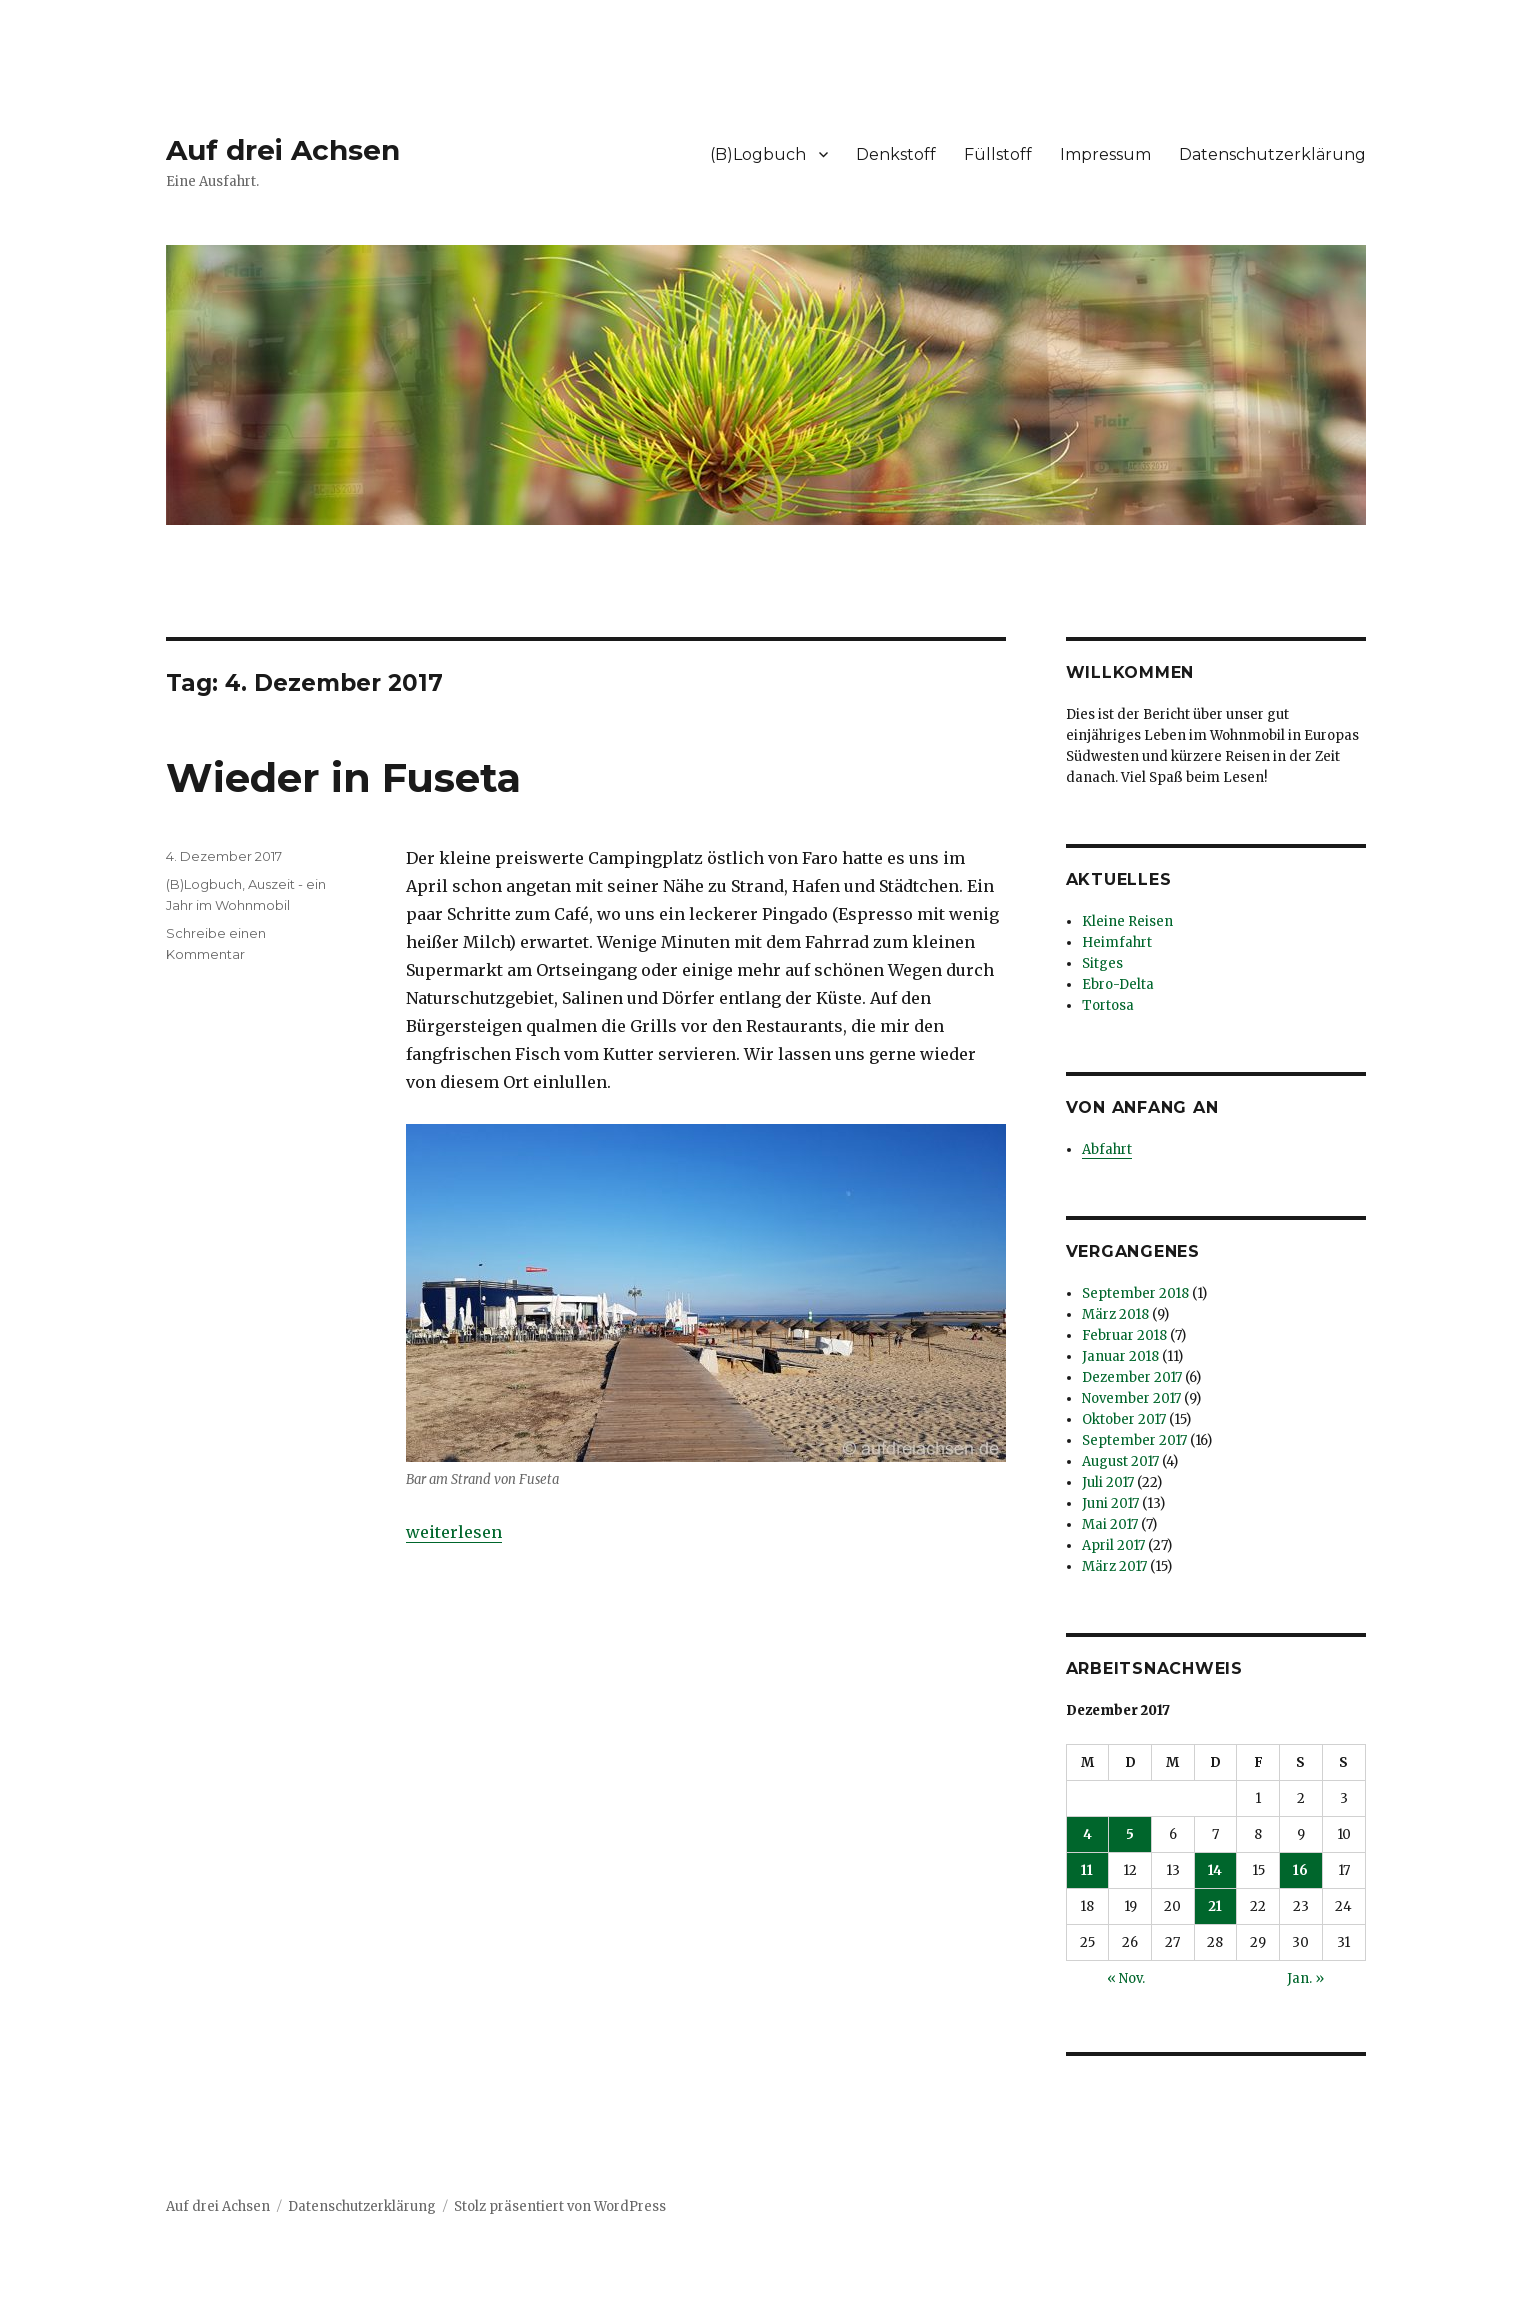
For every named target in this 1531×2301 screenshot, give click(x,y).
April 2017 (1113, 1545)
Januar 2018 (1120, 1356)
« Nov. (1126, 1978)
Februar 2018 (1124, 1335)
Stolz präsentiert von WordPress (560, 2206)
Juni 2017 (1110, 1503)
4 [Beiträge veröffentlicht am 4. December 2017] (1087, 1834)
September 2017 (1134, 1440)
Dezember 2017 (1132, 1377)
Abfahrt (1107, 1149)
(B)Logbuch (758, 154)
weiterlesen (454, 1532)
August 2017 (1120, 1461)
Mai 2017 (1110, 1524)
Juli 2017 (1108, 1482)
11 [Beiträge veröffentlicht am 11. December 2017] (1087, 1870)
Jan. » (1305, 1978)
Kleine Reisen (1127, 921)
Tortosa (1108, 1005)
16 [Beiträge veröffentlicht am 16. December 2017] (1300, 1870)
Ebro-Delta (1118, 984)
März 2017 (1114, 1566)
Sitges (1102, 963)
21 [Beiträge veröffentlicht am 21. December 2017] (1215, 1906)
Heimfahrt (1117, 942)
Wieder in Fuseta (343, 777)
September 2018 (1135, 1293)
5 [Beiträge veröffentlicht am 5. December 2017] (1130, 1834)
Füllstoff (998, 154)
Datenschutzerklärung (1272, 154)
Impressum (1105, 154)
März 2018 (1115, 1314)
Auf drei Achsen (283, 150)
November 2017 (1131, 1398)
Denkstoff (896, 154)
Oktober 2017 (1124, 1419)
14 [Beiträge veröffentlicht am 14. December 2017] (1215, 1870)
